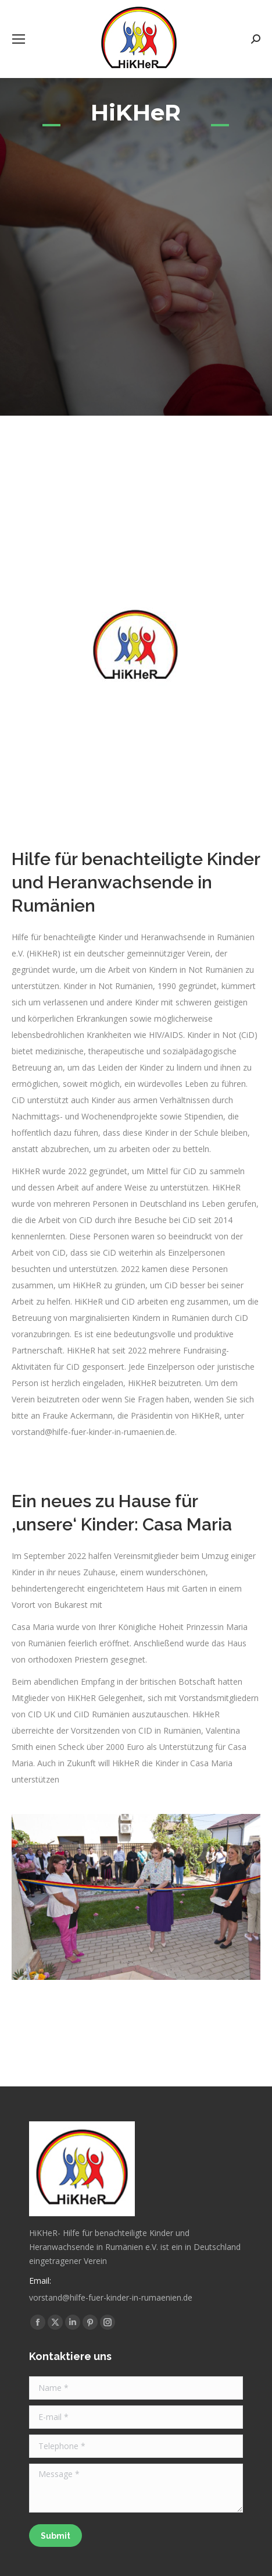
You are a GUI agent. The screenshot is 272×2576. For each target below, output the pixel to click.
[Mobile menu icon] (19, 39)
